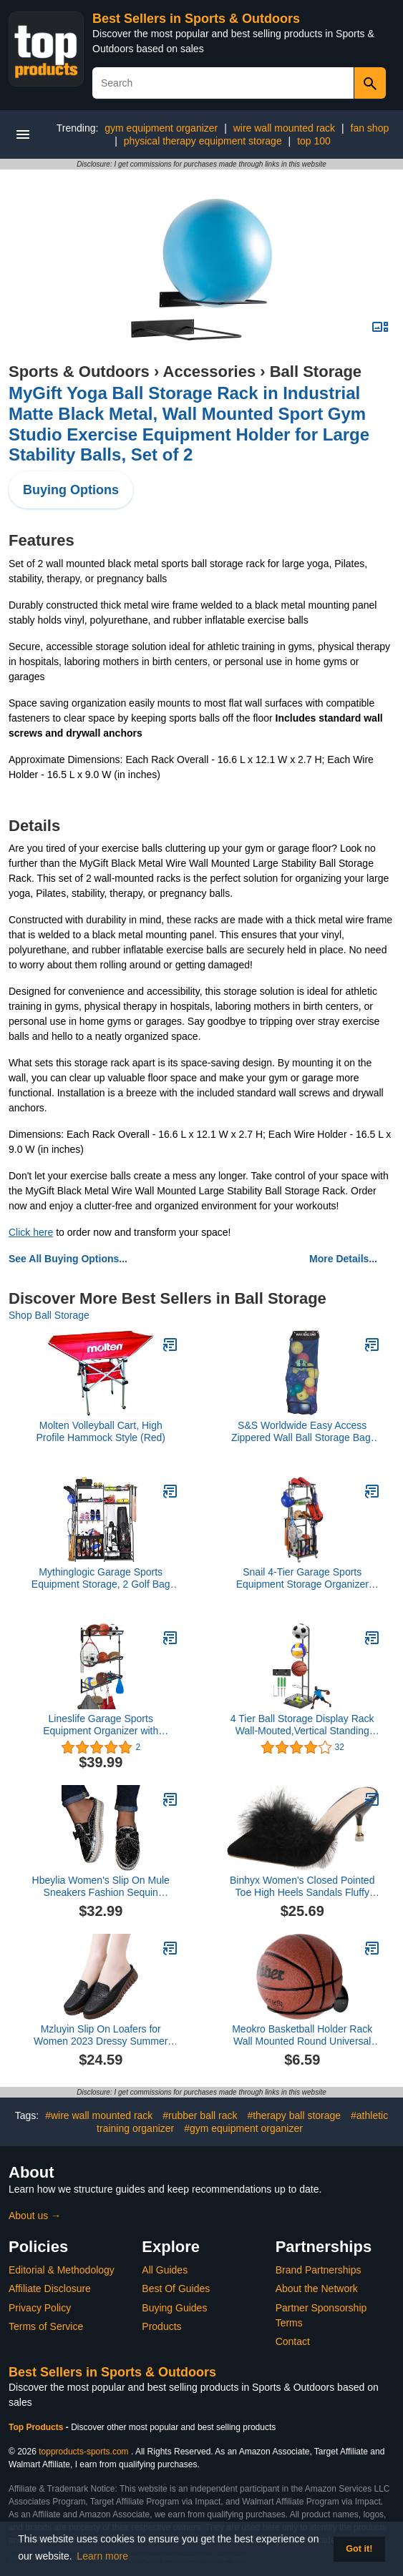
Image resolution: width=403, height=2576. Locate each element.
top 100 (314, 141)
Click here (31, 1232)
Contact (293, 2341)
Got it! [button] (359, 2549)
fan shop (370, 128)
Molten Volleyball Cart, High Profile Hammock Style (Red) (100, 1431)
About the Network (317, 2288)
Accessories (209, 371)
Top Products (37, 2427)
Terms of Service (46, 2326)
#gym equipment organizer (243, 2128)
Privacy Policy (40, 2308)
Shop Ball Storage (49, 1315)
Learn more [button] (102, 2556)
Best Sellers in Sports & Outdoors (196, 18)
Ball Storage (315, 371)
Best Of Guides (176, 2288)
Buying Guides (174, 2308)
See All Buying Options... (68, 1258)
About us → (35, 2215)
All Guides (165, 2270)
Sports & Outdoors (79, 371)
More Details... (343, 1258)
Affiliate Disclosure (50, 2288)
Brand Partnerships (318, 2270)
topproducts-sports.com (83, 2452)
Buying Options (71, 490)
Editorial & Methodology (62, 2270)
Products (161, 2326)
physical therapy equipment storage (203, 141)
